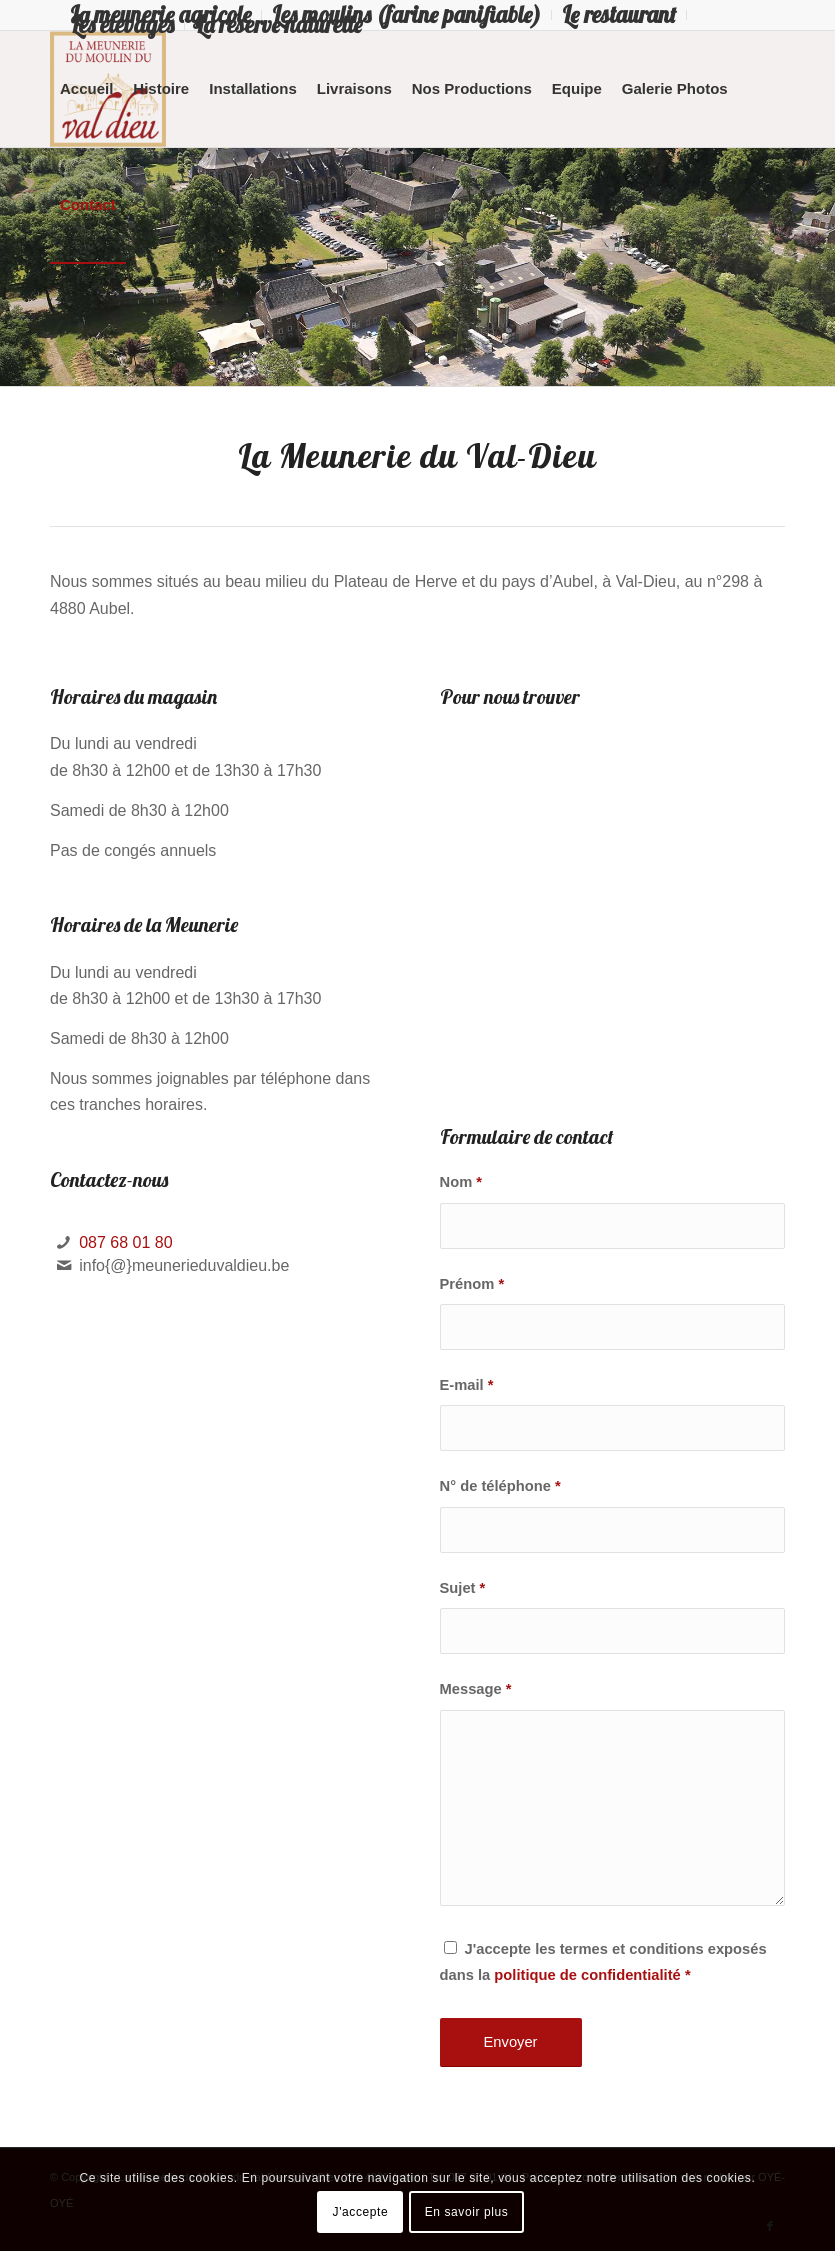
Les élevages (122, 25)
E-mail (467, 1385)
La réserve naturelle (278, 25)
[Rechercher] (142, 205)
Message (476, 1689)
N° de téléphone (500, 1486)
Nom (461, 1182)
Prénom (472, 1284)
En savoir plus (467, 2212)
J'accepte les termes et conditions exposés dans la (603, 1962)
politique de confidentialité (587, 1975)
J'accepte (361, 2212)
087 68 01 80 (125, 1242)
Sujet (463, 1588)
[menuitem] (407, 15)
